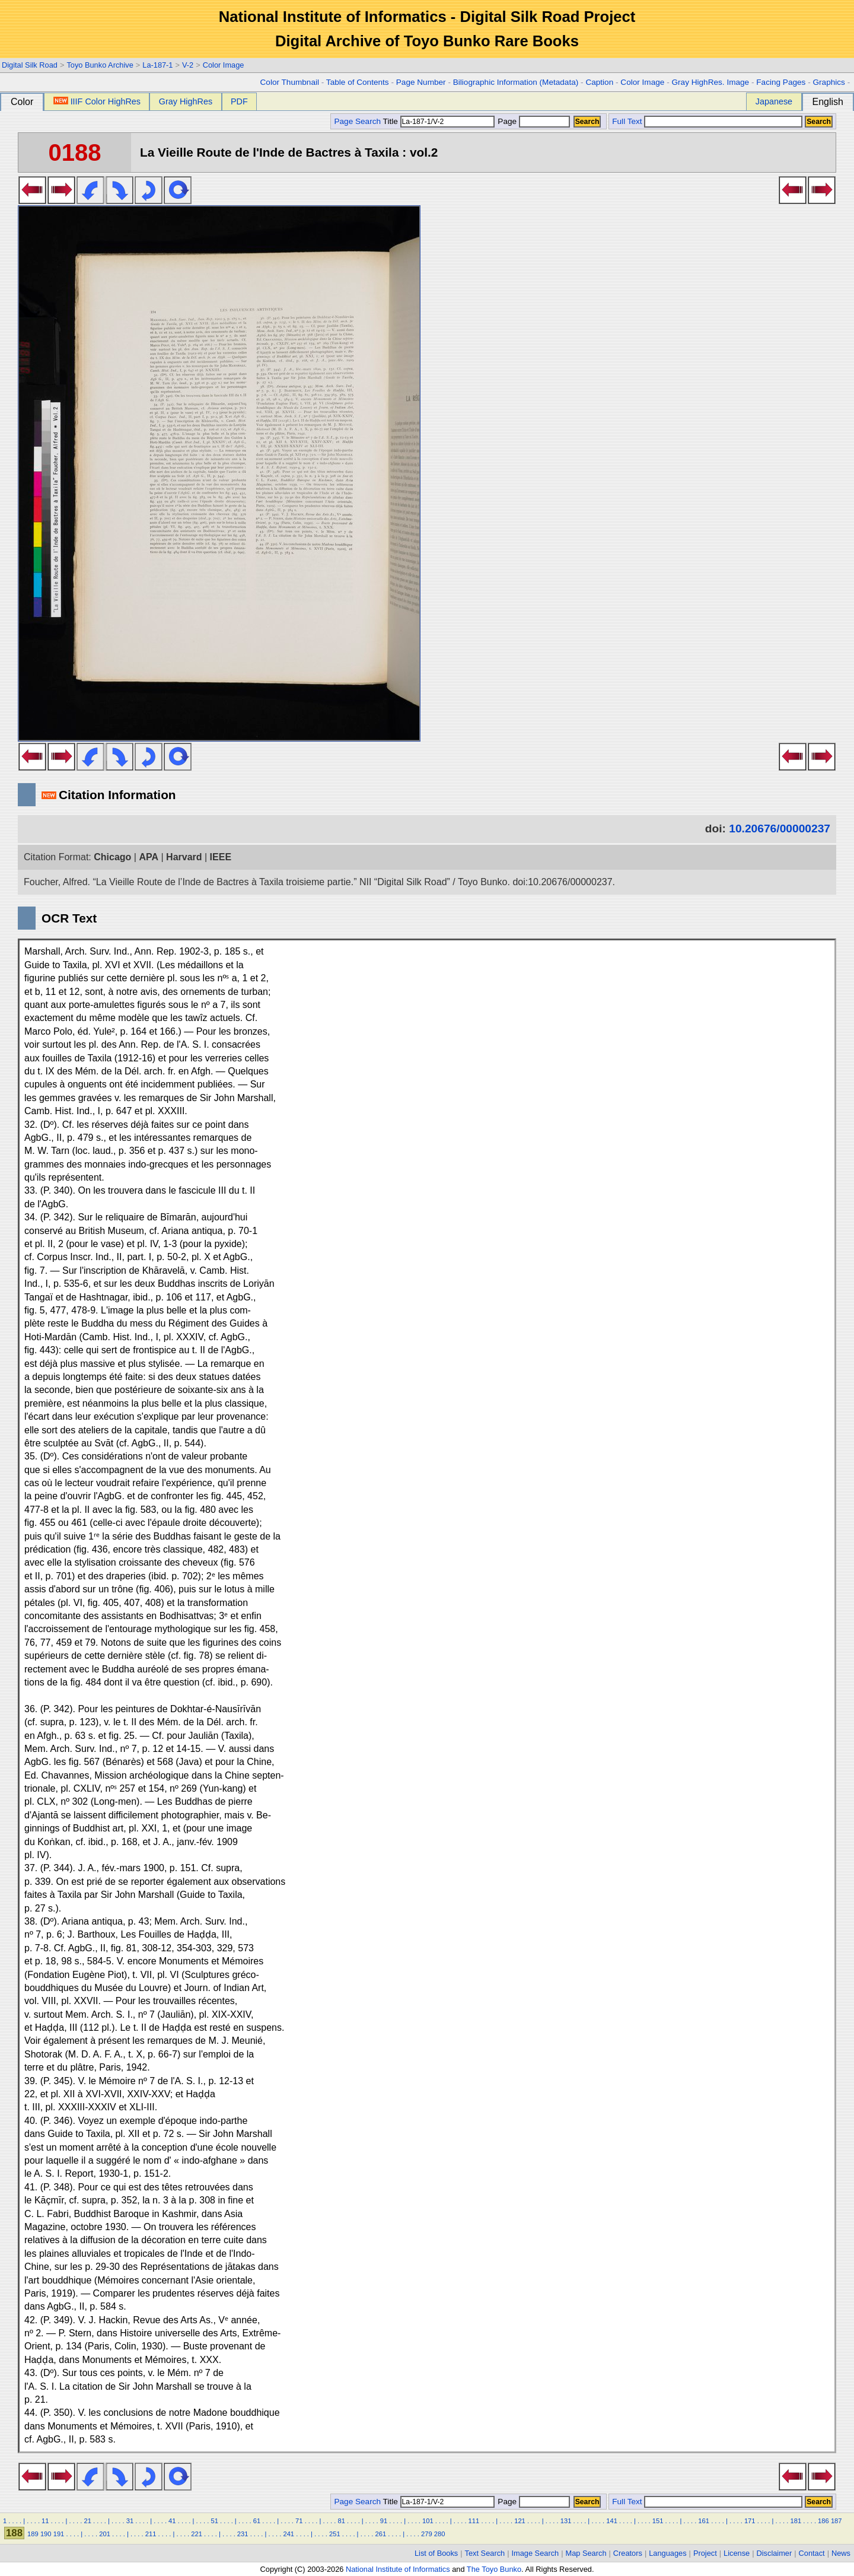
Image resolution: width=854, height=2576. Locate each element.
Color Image (223, 65)
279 (426, 2533)
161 (703, 2520)
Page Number (421, 82)
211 (151, 2533)
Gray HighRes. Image (710, 82)
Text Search (485, 2553)
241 (288, 2533)
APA (148, 857)
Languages (667, 2553)
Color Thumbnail (289, 82)
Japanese (774, 101)
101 (428, 2520)
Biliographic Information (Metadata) (516, 82)
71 (298, 2520)
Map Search (586, 2553)
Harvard (184, 857)
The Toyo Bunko (494, 2569)
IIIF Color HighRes (97, 101)
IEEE (220, 857)
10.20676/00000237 (779, 828)
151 (658, 2520)
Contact (812, 2553)
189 (33, 2533)
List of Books (436, 2553)
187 (836, 2520)
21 (87, 2520)
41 (172, 2520)
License (737, 2553)
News (840, 2553)
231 (242, 2533)
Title (439, 121)
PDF (239, 101)
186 (823, 2520)
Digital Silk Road (30, 65)
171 (750, 2520)
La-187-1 (157, 65)
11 (45, 2520)
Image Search (535, 2553)
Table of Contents (357, 82)
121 (519, 2520)
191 (59, 2533)
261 (381, 2533)
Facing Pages (780, 82)
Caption (599, 82)
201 (104, 2533)
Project (705, 2553)
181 (795, 2520)
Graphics (828, 82)
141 (611, 2520)
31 (129, 2520)
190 (46, 2533)
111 (474, 2520)
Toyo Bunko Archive (99, 65)
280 (439, 2533)
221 (196, 2533)
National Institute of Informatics (398, 2569)
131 (566, 2520)
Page (533, 121)
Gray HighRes (185, 101)
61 (256, 2520)
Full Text (627, 121)
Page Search (357, 121)
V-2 (187, 65)
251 (334, 2533)
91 (383, 2520)
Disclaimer (774, 2553)
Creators (627, 2553)
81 (341, 2520)
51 (214, 2520)
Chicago (112, 857)
